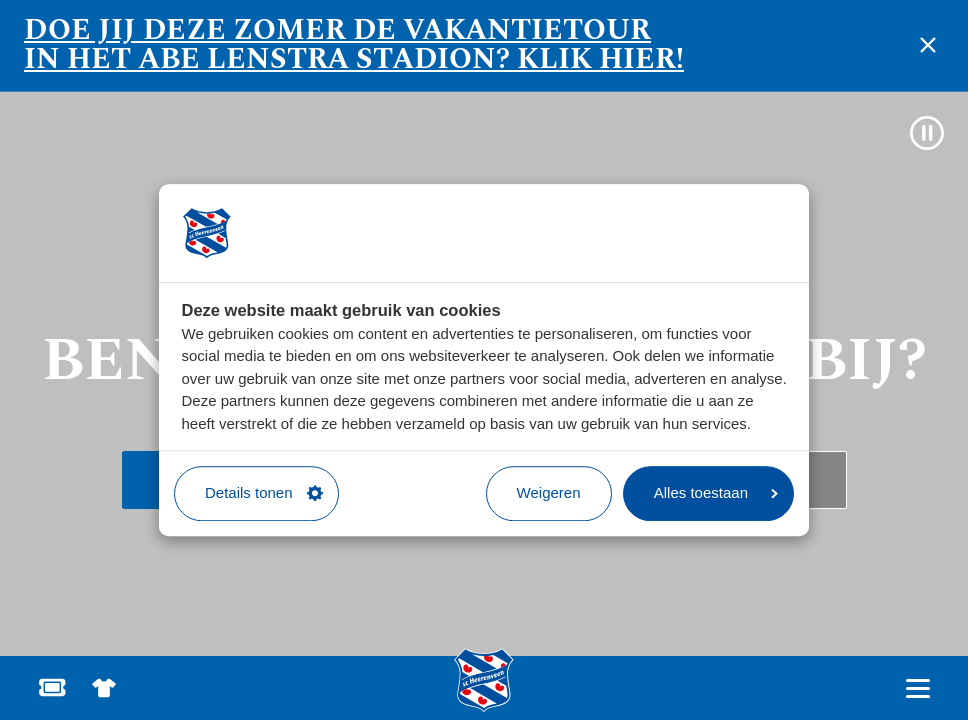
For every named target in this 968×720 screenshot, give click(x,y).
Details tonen (264, 492)
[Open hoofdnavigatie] (917, 688)
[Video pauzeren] (927, 133)
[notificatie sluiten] (928, 45)
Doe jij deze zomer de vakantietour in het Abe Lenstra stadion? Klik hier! (354, 45)
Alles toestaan (716, 492)
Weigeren (549, 492)
